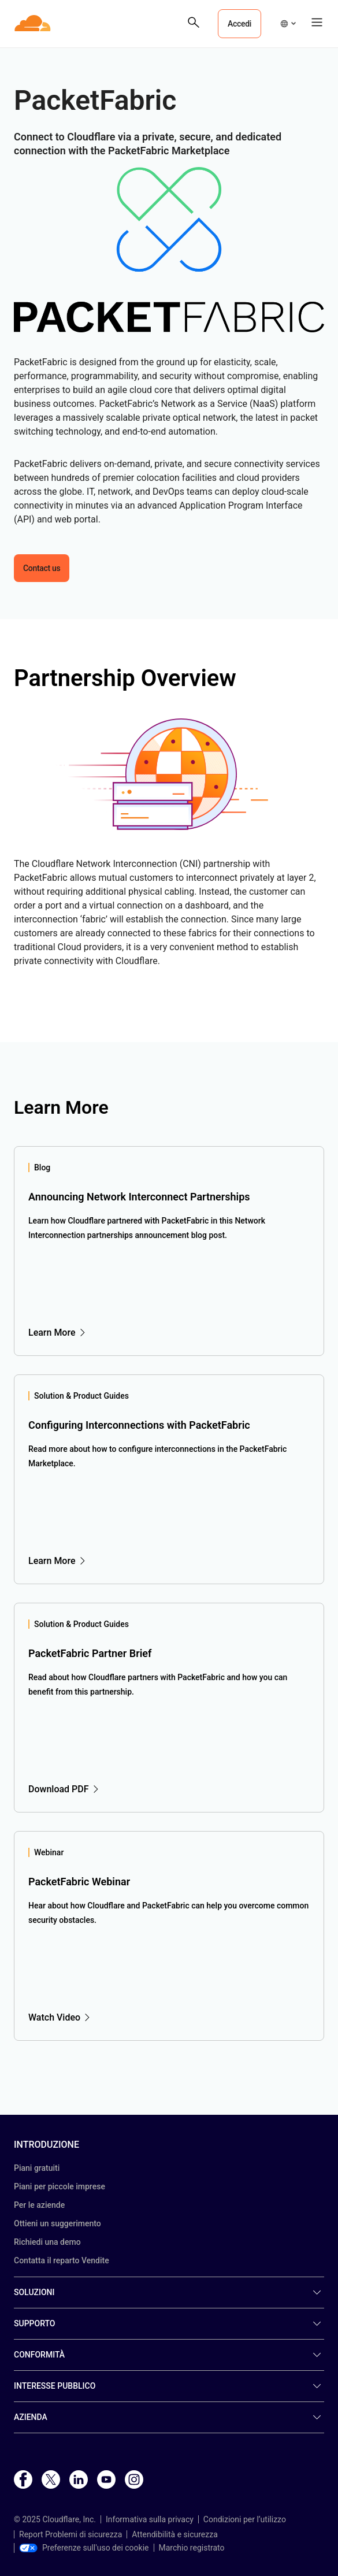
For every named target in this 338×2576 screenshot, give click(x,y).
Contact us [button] (41, 568)
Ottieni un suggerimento (57, 2223)
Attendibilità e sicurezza (175, 2534)
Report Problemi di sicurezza (70, 2534)
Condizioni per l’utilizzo (244, 2519)
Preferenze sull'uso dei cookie (84, 2547)
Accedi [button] (239, 23)
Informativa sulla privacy (150, 2519)
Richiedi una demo (47, 2242)
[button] (287, 23)
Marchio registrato (192, 2548)
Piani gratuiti (37, 2168)
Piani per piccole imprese (59, 2186)
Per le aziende (39, 2205)
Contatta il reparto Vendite (61, 2260)
